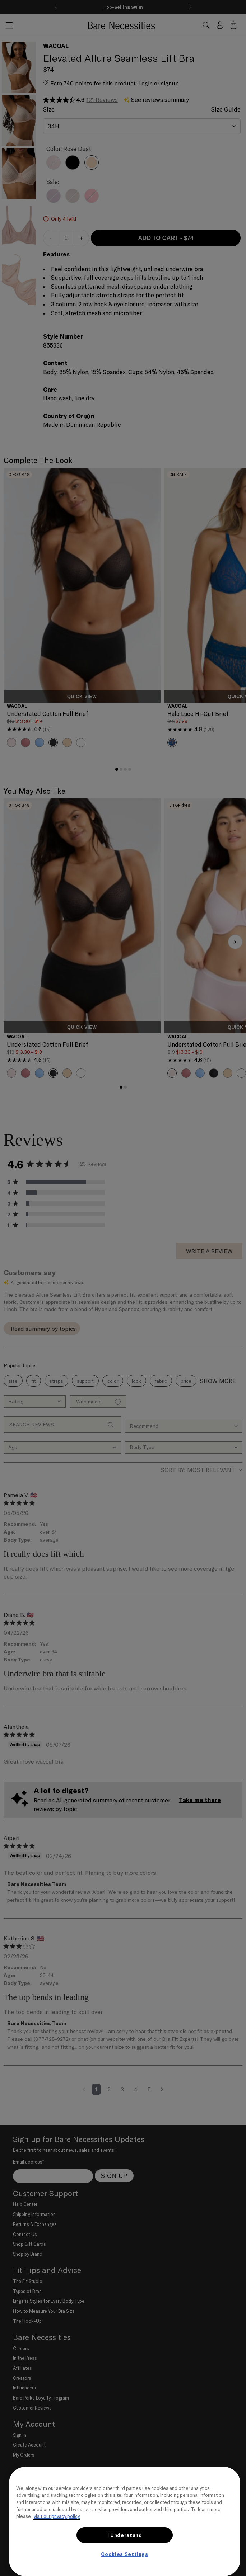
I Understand (124, 2535)
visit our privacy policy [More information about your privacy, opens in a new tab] (57, 2516)
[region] (124, 2521)
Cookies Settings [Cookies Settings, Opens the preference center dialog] (124, 2554)
